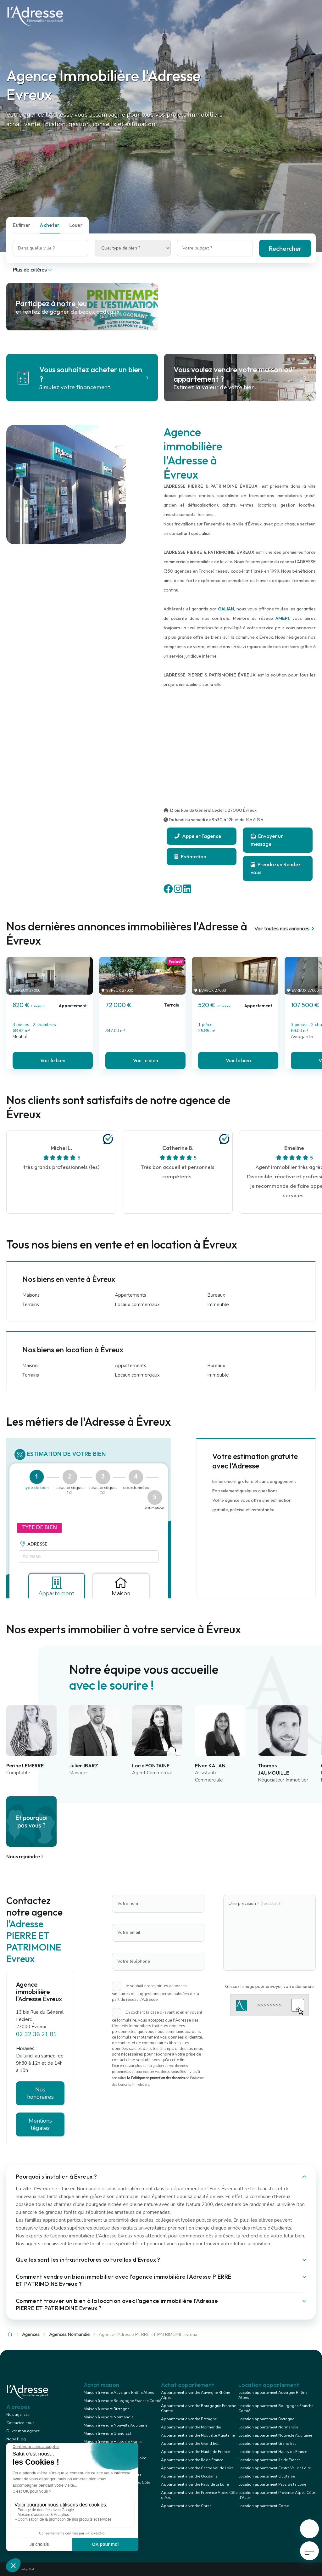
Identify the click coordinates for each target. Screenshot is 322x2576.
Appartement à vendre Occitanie (189, 2476)
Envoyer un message (267, 840)
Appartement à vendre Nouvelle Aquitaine (198, 2435)
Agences (31, 2334)
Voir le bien (52, 1060)
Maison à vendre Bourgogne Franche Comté (122, 2400)
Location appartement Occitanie (266, 2476)
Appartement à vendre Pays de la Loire (195, 2484)
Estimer (21, 225)
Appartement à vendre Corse (186, 2505)
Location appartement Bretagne (266, 2419)
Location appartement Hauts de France (272, 2451)
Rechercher (285, 248)
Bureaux (216, 1295)
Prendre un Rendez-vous (277, 868)
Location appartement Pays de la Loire (272, 2484)
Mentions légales (40, 2124)
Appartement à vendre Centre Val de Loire (197, 2468)
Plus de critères (33, 270)
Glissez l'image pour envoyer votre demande (269, 1986)
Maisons (31, 1295)
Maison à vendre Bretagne (106, 2408)
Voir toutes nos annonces (285, 928)
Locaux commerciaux (137, 1304)
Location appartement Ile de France (269, 2459)
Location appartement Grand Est (267, 2443)
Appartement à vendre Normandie (191, 2427)
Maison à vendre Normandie (108, 2417)
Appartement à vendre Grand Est (190, 2443)
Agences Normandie (69, 2334)
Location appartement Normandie (268, 2427)
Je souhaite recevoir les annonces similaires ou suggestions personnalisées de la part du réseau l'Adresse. (155, 1992)
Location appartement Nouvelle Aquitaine (275, 2435)
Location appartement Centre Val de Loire (274, 2468)
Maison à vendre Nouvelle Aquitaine (115, 2425)
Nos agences (18, 2414)
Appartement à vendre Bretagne (189, 2419)
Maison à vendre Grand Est (107, 2433)
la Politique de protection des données (156, 2078)
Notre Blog (16, 2439)
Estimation (190, 856)
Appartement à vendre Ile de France (192, 2459)
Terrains (30, 1304)
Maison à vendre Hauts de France (113, 2441)
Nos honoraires (40, 2093)
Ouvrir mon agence (23, 2430)
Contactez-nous (20, 2422)
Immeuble (218, 1304)
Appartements (130, 1295)
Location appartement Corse (263, 2505)
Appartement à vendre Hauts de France (195, 2451)
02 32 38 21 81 (36, 2034)
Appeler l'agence (198, 836)
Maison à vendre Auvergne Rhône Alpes (119, 2392)
